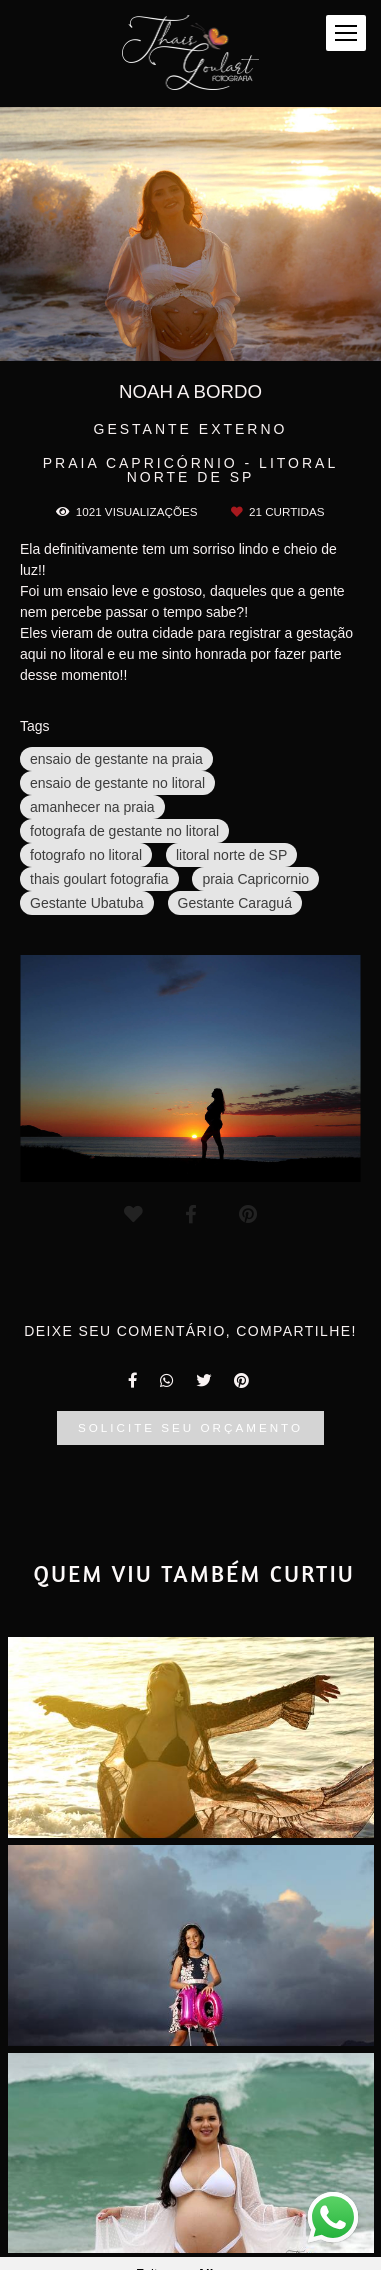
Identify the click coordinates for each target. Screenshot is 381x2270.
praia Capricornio (255, 879)
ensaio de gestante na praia (116, 759)
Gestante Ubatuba (87, 903)
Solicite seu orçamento (190, 1427)
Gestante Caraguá (235, 903)
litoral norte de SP (231, 855)
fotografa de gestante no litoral (124, 831)
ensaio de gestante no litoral (117, 783)
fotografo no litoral (86, 855)
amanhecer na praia (92, 807)
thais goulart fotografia (99, 879)
